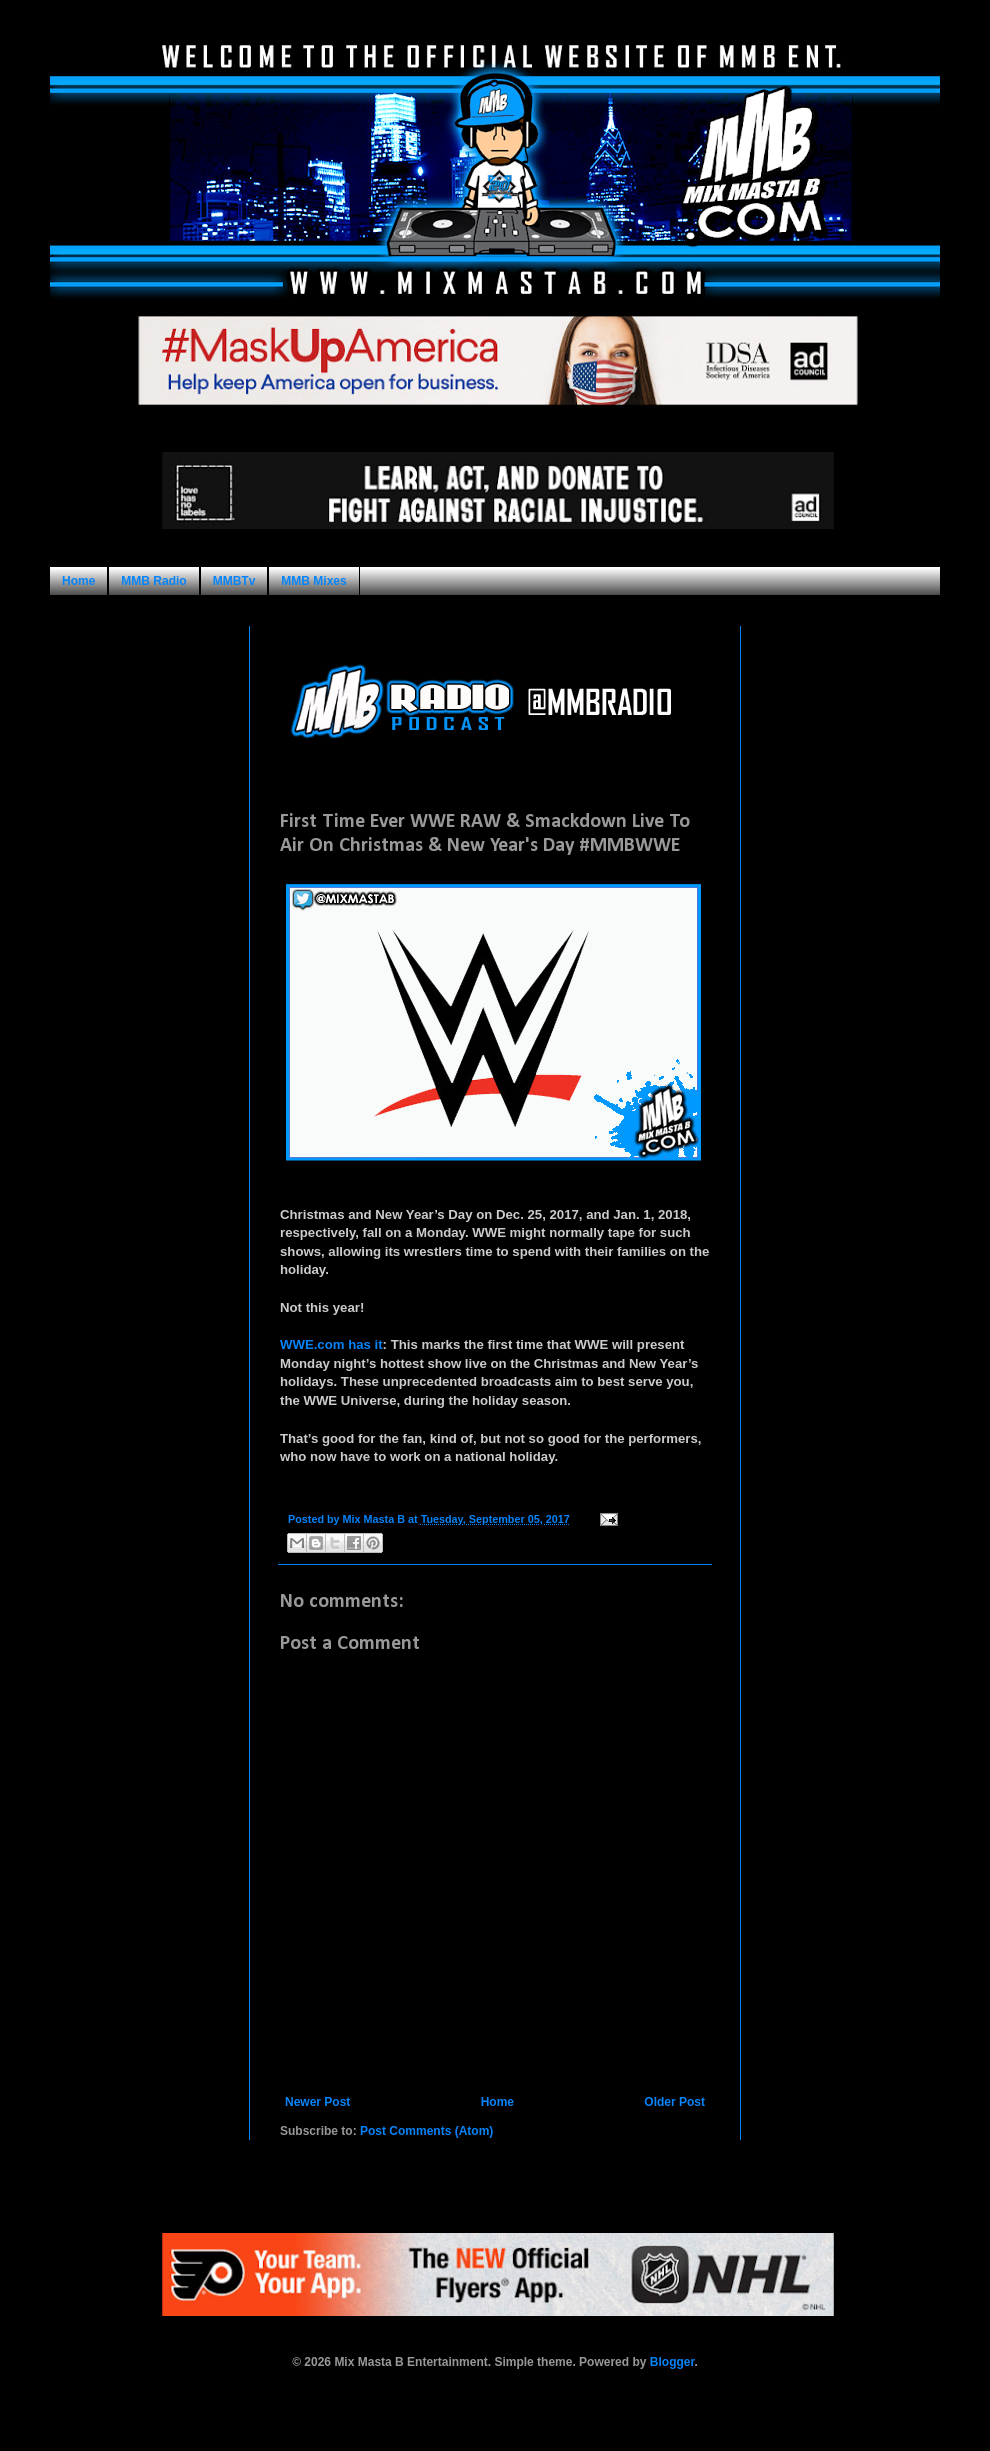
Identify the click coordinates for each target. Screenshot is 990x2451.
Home (78, 581)
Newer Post (317, 2102)
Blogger (672, 2362)
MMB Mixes (313, 581)
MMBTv (234, 581)
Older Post (674, 2102)
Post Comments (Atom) (426, 2131)
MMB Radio (153, 581)
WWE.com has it (331, 1344)
